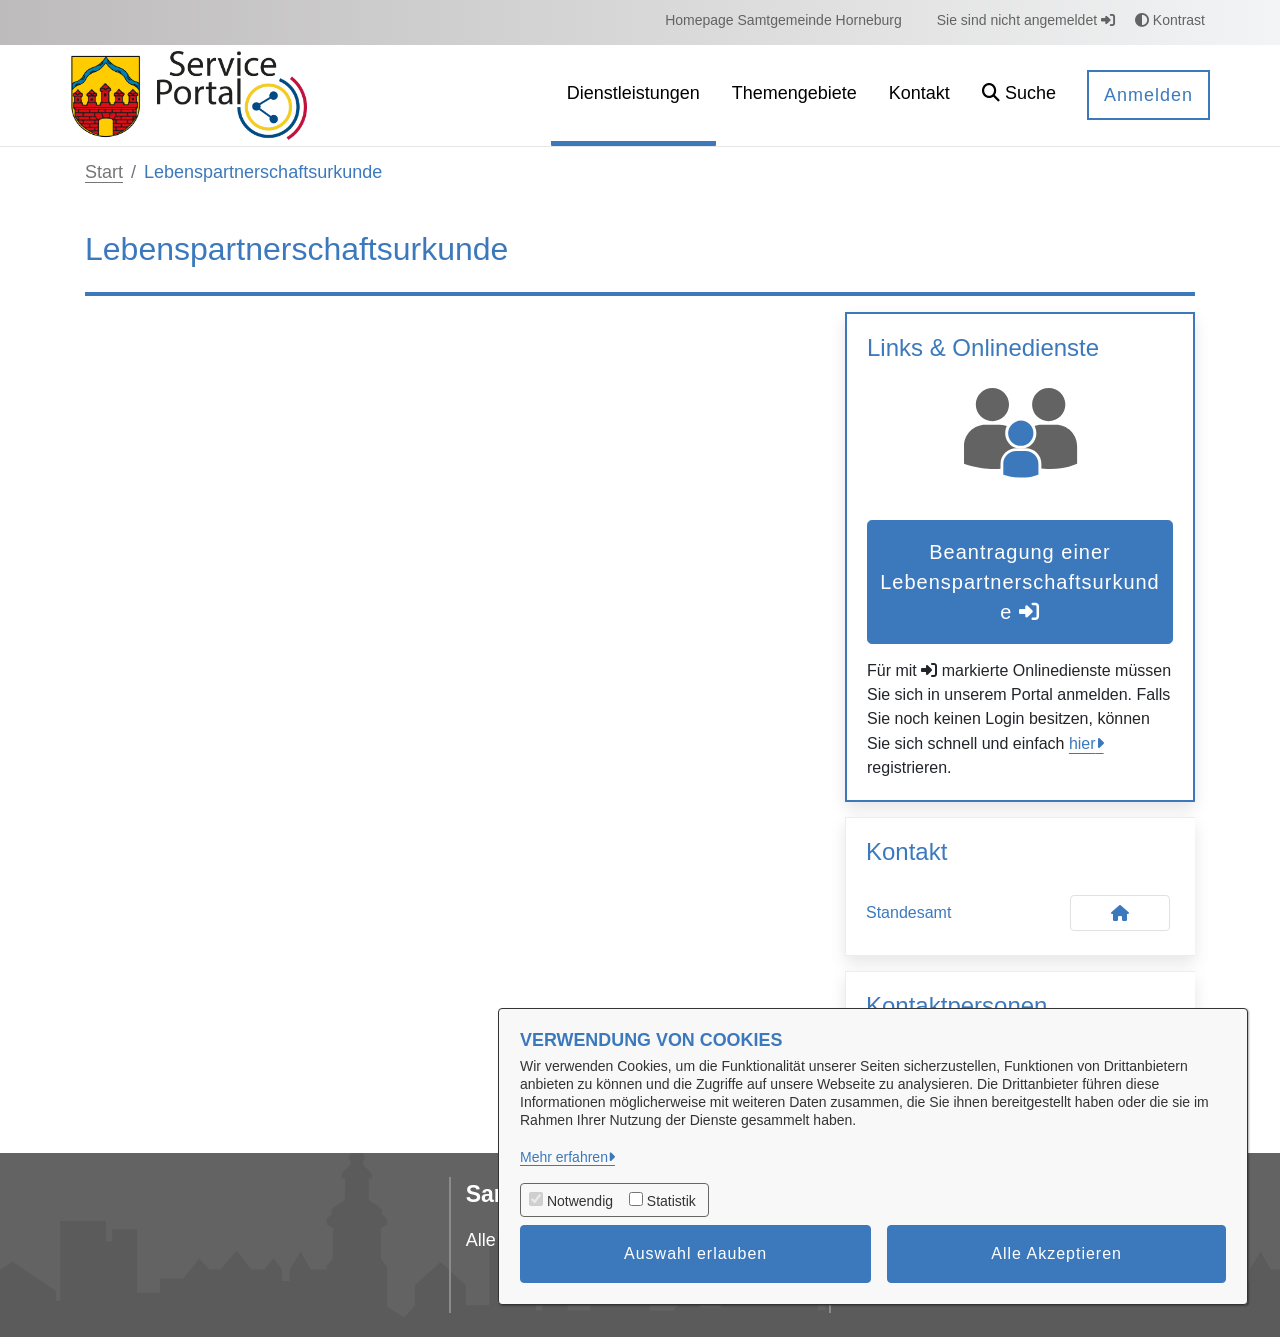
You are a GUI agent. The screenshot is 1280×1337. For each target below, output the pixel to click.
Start (104, 172)
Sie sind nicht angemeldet (1026, 20)
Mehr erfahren (564, 1157)
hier (1082, 743)
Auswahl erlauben (695, 1253)
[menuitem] (783, 20)
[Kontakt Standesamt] (1120, 913)
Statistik (671, 1201)
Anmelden (1148, 95)
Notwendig (580, 1201)
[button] (1019, 95)
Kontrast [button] (1170, 20)
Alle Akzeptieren (1056, 1253)
